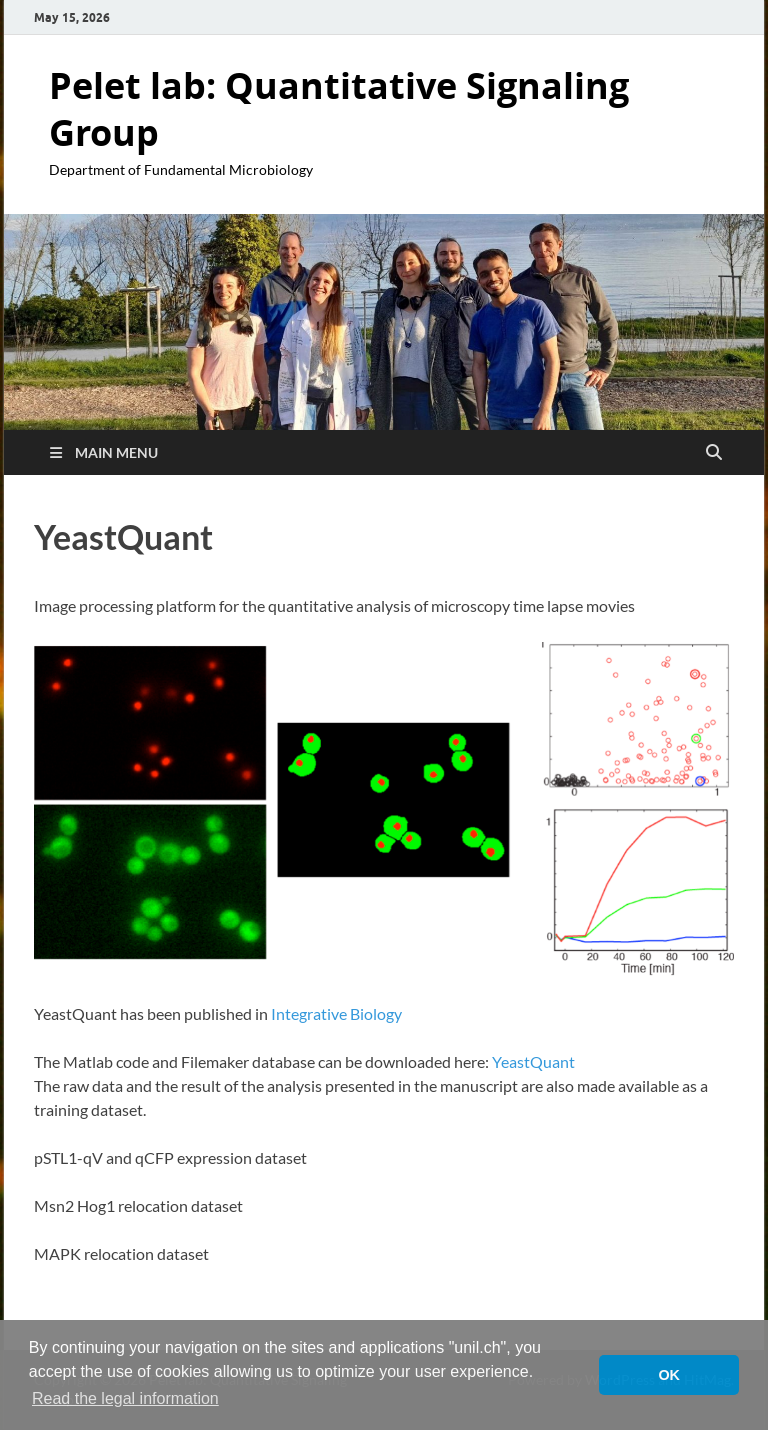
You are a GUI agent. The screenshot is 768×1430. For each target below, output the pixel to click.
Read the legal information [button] (125, 1398)
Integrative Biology (336, 1013)
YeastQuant (533, 1061)
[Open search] (714, 453)
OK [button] (669, 1375)
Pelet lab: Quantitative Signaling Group (339, 109)
